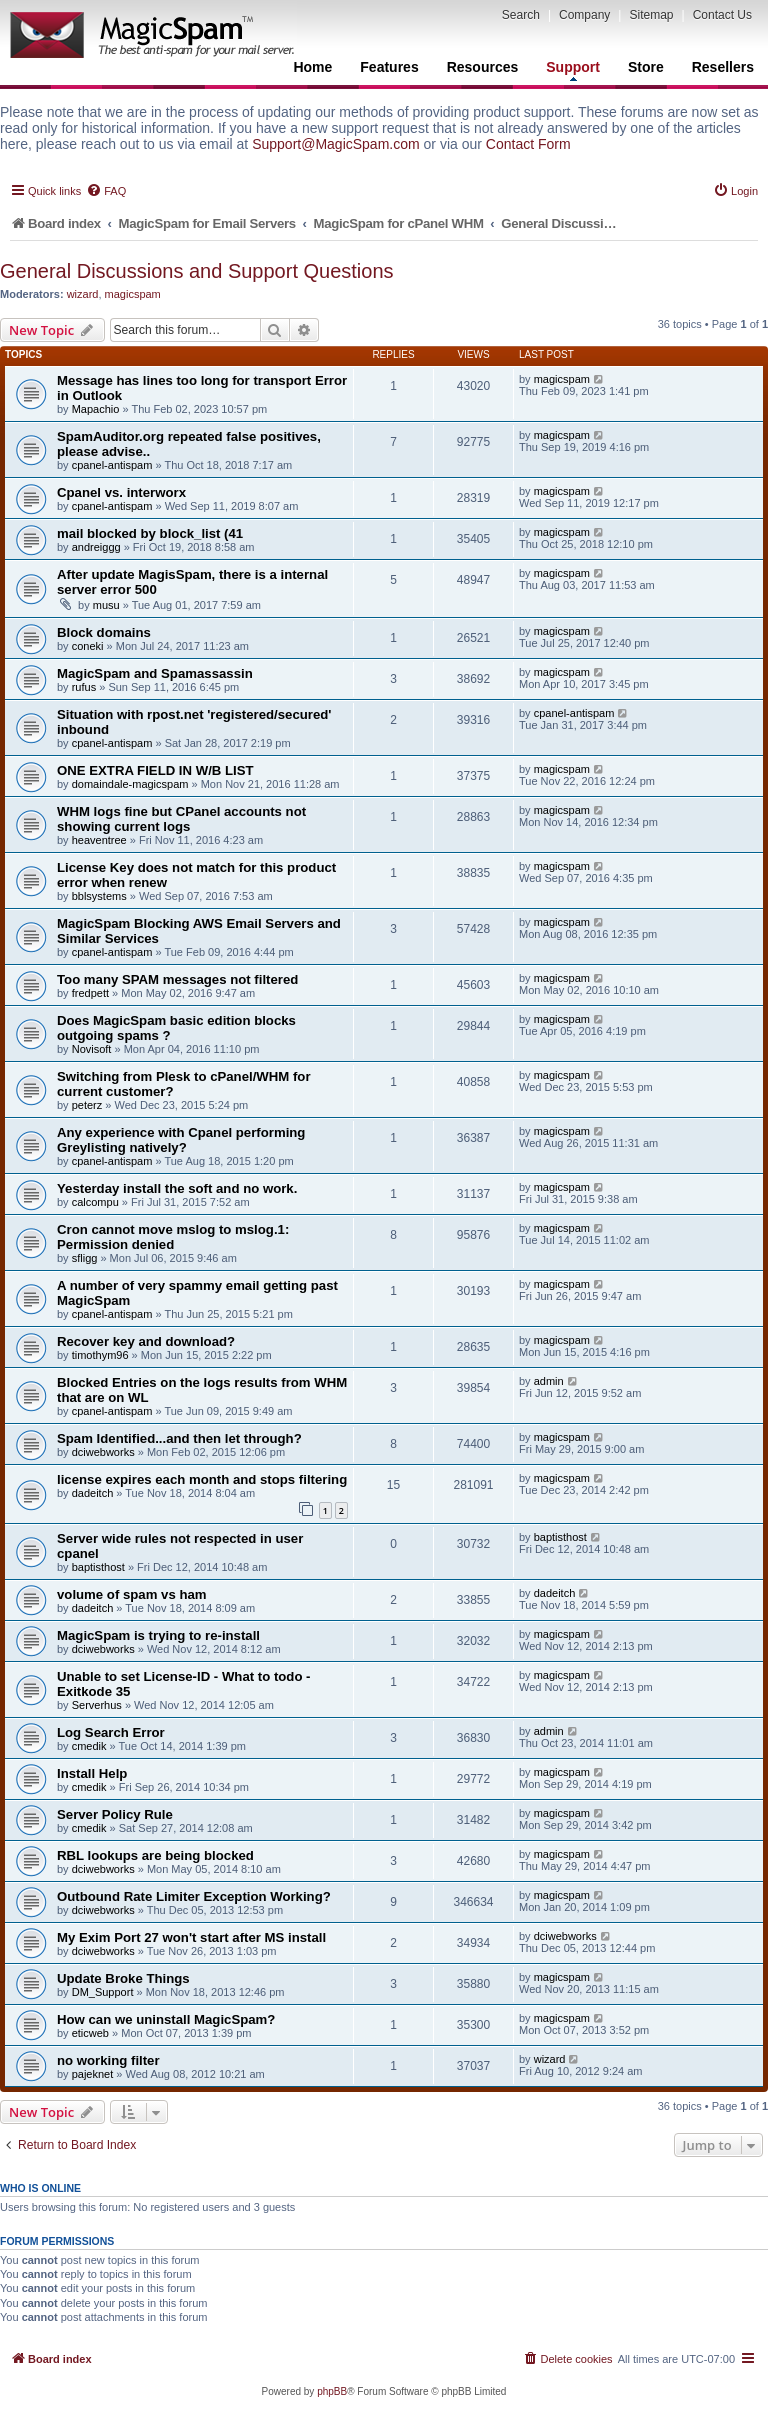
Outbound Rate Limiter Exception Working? (194, 1896)
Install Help (92, 1773)
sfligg (85, 1258)
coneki (88, 646)
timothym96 (100, 1355)
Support (573, 70)
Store (646, 67)
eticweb (90, 2033)
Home (312, 67)
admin (549, 1381)
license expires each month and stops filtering (202, 1479)
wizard (83, 294)
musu (106, 605)
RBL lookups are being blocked (155, 1855)
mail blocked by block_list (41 (150, 533)
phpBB (332, 2391)
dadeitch (93, 1493)
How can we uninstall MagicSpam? (166, 2019)
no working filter (108, 2060)
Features (389, 67)
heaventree (99, 840)
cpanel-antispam (112, 465)
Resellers (723, 67)
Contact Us (722, 15)
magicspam (133, 294)
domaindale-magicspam (130, 784)
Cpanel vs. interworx (121, 492)
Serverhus (97, 1705)
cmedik (89, 1746)
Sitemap (651, 15)
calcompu (95, 1202)
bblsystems (99, 896)
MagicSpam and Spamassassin (155, 673)
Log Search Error (111, 1732)
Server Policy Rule (115, 1814)
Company (584, 15)
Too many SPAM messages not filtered (177, 979)
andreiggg (96, 547)
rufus (84, 687)
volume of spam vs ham (132, 1594)
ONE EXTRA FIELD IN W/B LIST (155, 770)
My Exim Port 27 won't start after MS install (191, 1937)
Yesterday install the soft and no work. (177, 1188)
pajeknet (93, 2074)
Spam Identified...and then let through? (179, 1438)
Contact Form (528, 144)
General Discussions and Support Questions (197, 271)
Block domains (104, 632)
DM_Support (103, 1992)
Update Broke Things (123, 1978)
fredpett (90, 993)
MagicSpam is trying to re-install (158, 1635)
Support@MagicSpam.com (336, 144)
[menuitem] (106, 191)
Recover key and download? (146, 1341)
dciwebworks (103, 1452)
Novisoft (92, 1049)
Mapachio (96, 409)
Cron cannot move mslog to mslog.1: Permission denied (173, 1237)
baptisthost (98, 1567)
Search (521, 15)
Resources (483, 67)
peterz (87, 1105)
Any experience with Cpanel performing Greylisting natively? (181, 1140)
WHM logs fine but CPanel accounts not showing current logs (181, 819)
